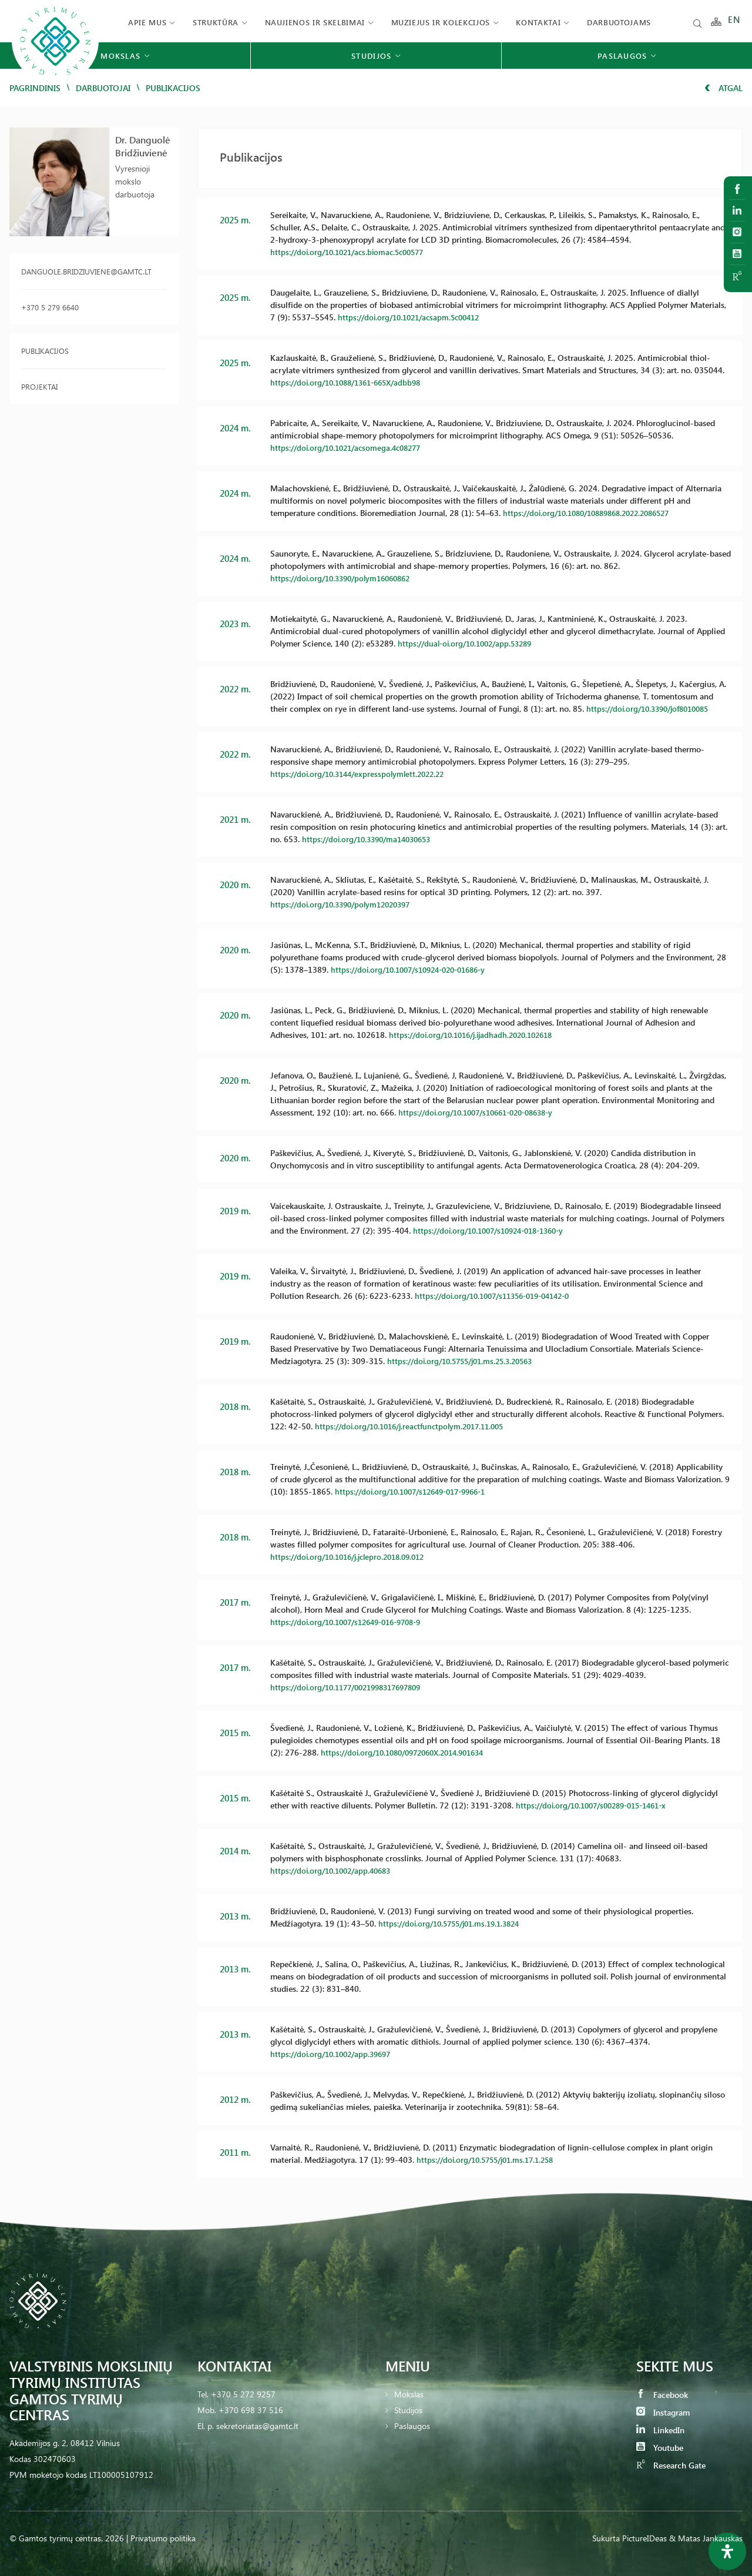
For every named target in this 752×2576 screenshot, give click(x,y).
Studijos (408, 2410)
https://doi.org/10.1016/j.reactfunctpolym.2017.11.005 (416, 1426)
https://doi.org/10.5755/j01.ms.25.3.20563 (466, 1360)
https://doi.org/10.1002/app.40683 (335, 1870)
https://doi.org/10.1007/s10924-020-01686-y (416, 969)
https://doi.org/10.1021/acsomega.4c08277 (350, 447)
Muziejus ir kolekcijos (440, 22)
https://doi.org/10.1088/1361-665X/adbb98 (352, 382)
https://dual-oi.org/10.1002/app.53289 (470, 643)
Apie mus (147, 22)
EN (734, 22)
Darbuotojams (619, 22)
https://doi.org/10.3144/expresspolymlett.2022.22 (362, 773)
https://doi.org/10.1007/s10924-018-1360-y (495, 1230)
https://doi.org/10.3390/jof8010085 (653, 708)
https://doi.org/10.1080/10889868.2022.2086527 (594, 512)
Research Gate (671, 2465)
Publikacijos (45, 351)
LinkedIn (660, 2430)
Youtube (659, 2447)
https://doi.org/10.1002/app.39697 (335, 2053)
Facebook (662, 2394)
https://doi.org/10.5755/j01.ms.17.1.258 (491, 2159)
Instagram (663, 2412)
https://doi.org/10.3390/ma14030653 (371, 839)
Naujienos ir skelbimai (315, 22)
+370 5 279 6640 (50, 307)
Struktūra (216, 22)
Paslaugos (412, 2425)
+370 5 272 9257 (243, 2394)
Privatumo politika (163, 2538)
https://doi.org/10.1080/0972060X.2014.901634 (410, 1752)
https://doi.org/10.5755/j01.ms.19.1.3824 (454, 1923)
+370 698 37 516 (251, 2410)
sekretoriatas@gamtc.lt (257, 2425)
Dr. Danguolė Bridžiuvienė (142, 146)
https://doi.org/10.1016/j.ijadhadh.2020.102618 (477, 1034)
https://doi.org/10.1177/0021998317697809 (353, 1687)
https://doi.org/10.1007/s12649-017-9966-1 (418, 1491)
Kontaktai (538, 22)
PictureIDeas (644, 2538)
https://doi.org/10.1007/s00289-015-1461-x (598, 1805)
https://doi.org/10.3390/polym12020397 (345, 904)
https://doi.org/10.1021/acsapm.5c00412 (414, 317)
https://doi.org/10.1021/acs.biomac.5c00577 (352, 251)
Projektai (39, 386)
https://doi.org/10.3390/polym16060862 (345, 578)
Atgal (723, 87)
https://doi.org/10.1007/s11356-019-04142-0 (500, 1295)
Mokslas (409, 2394)
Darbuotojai (103, 87)
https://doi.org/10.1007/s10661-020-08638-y (483, 1112)
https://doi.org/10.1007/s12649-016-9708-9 (353, 1621)
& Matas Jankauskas (706, 2538)
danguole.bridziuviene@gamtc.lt (86, 271)
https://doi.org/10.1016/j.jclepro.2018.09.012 (354, 1556)
